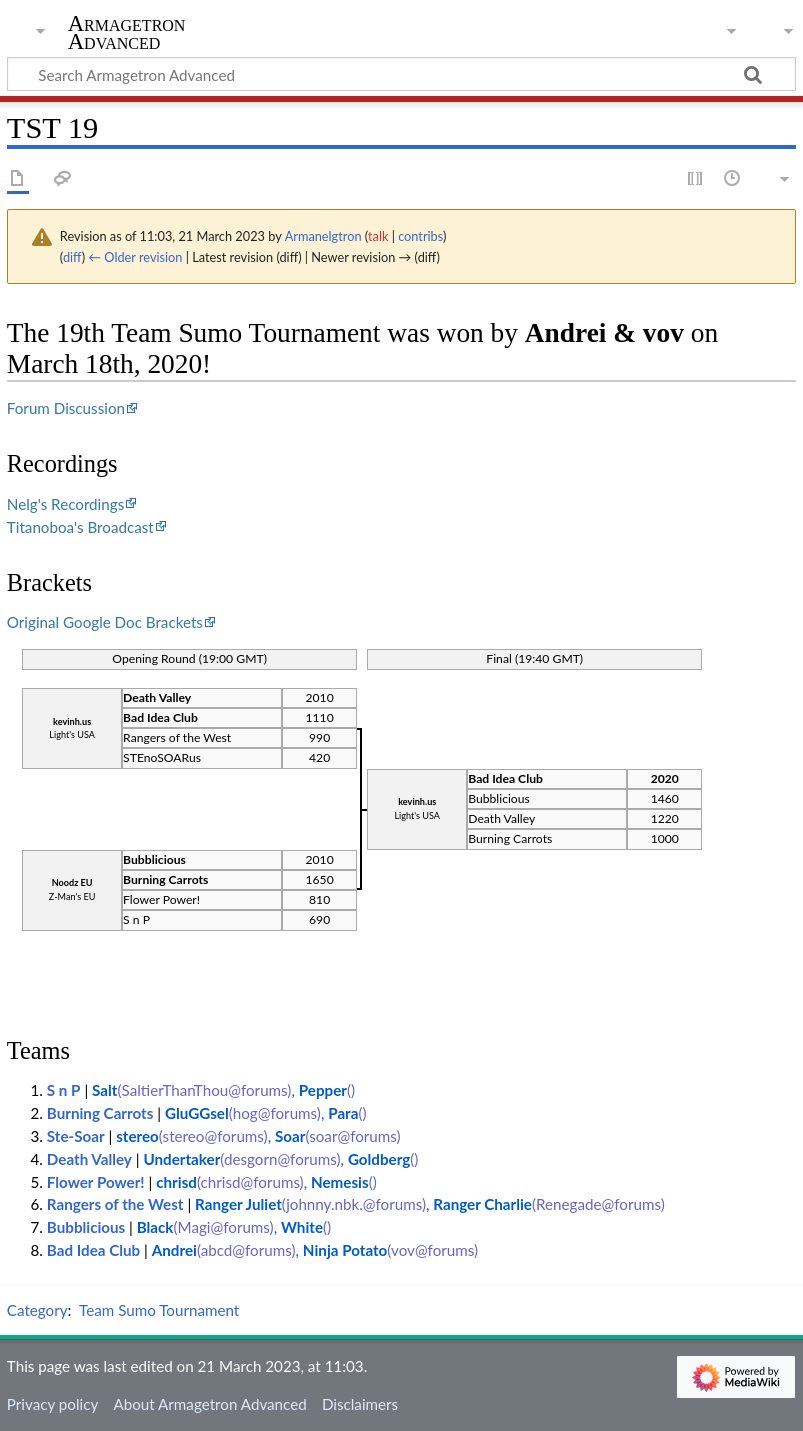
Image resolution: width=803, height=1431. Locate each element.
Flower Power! (96, 1182)
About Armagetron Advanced (209, 1404)
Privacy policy (52, 1404)
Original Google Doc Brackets (105, 622)
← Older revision (135, 257)
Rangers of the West (115, 1204)
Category (37, 1310)
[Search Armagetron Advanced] (401, 74)
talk (378, 236)
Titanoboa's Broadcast (80, 527)
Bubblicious (88, 1227)
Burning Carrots (100, 1113)
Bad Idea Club (93, 1250)
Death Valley (89, 1159)
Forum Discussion (66, 408)
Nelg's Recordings (65, 504)
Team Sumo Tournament (159, 1310)
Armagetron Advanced (127, 33)
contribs (420, 236)
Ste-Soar (76, 1136)
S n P (64, 1090)
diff (72, 257)
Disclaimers (360, 1404)
